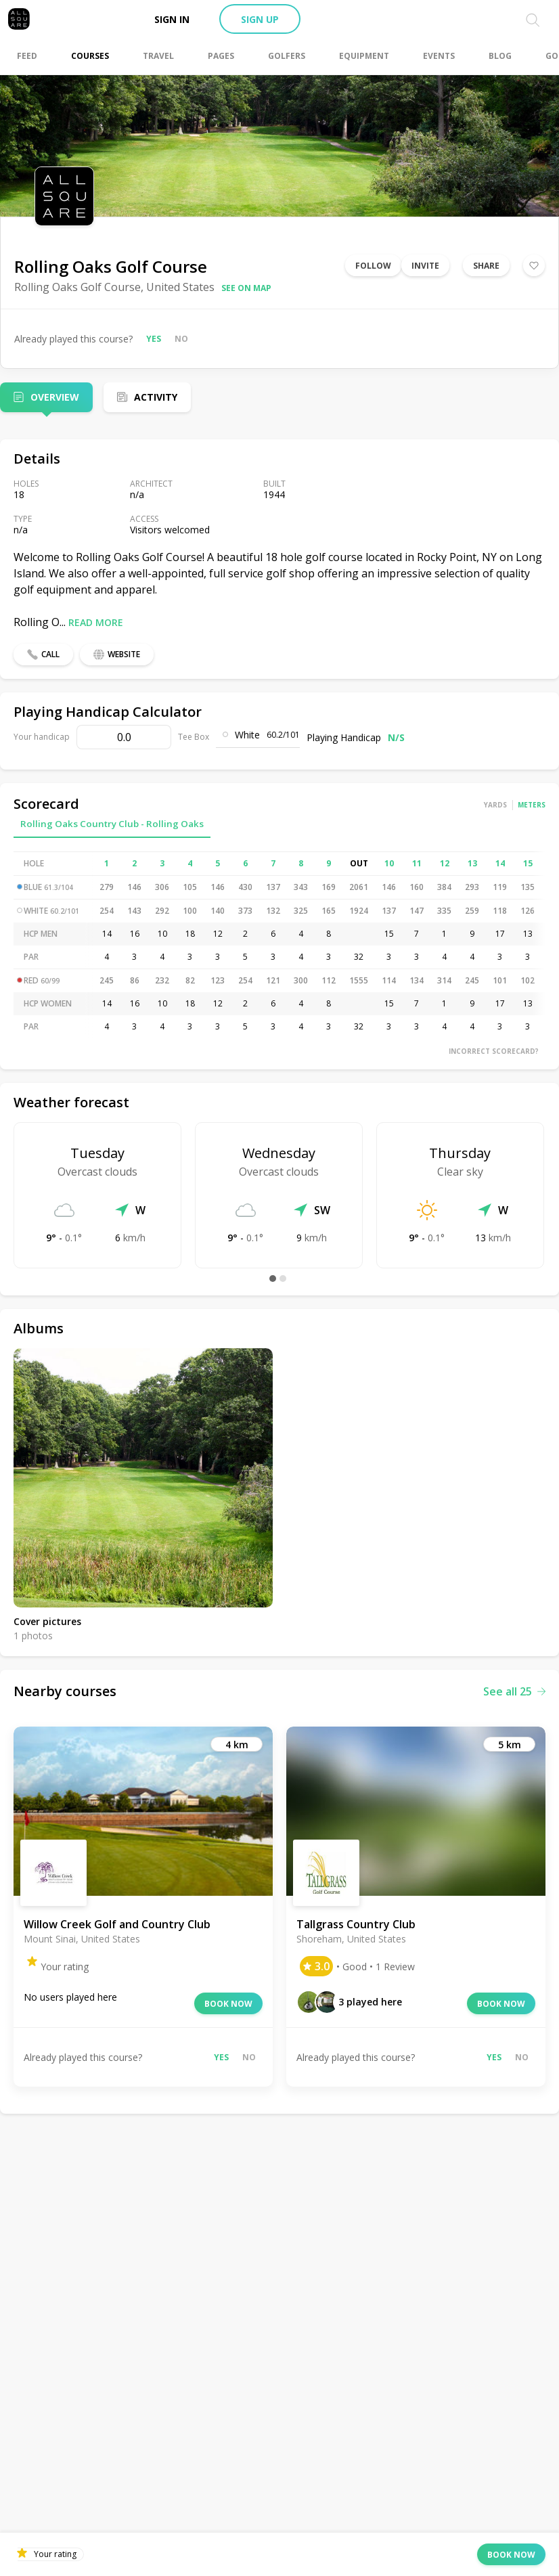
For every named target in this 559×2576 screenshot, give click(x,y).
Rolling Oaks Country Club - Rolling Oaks (112, 824)
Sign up (260, 19)
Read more (95, 622)
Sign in (171, 19)
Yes (153, 339)
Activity (155, 397)
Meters (531, 804)
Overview (54, 397)
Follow (373, 265)
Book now (228, 2003)
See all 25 (514, 1691)
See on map (246, 288)
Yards (495, 804)
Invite (425, 265)
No (181, 339)
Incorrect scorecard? (494, 1051)
